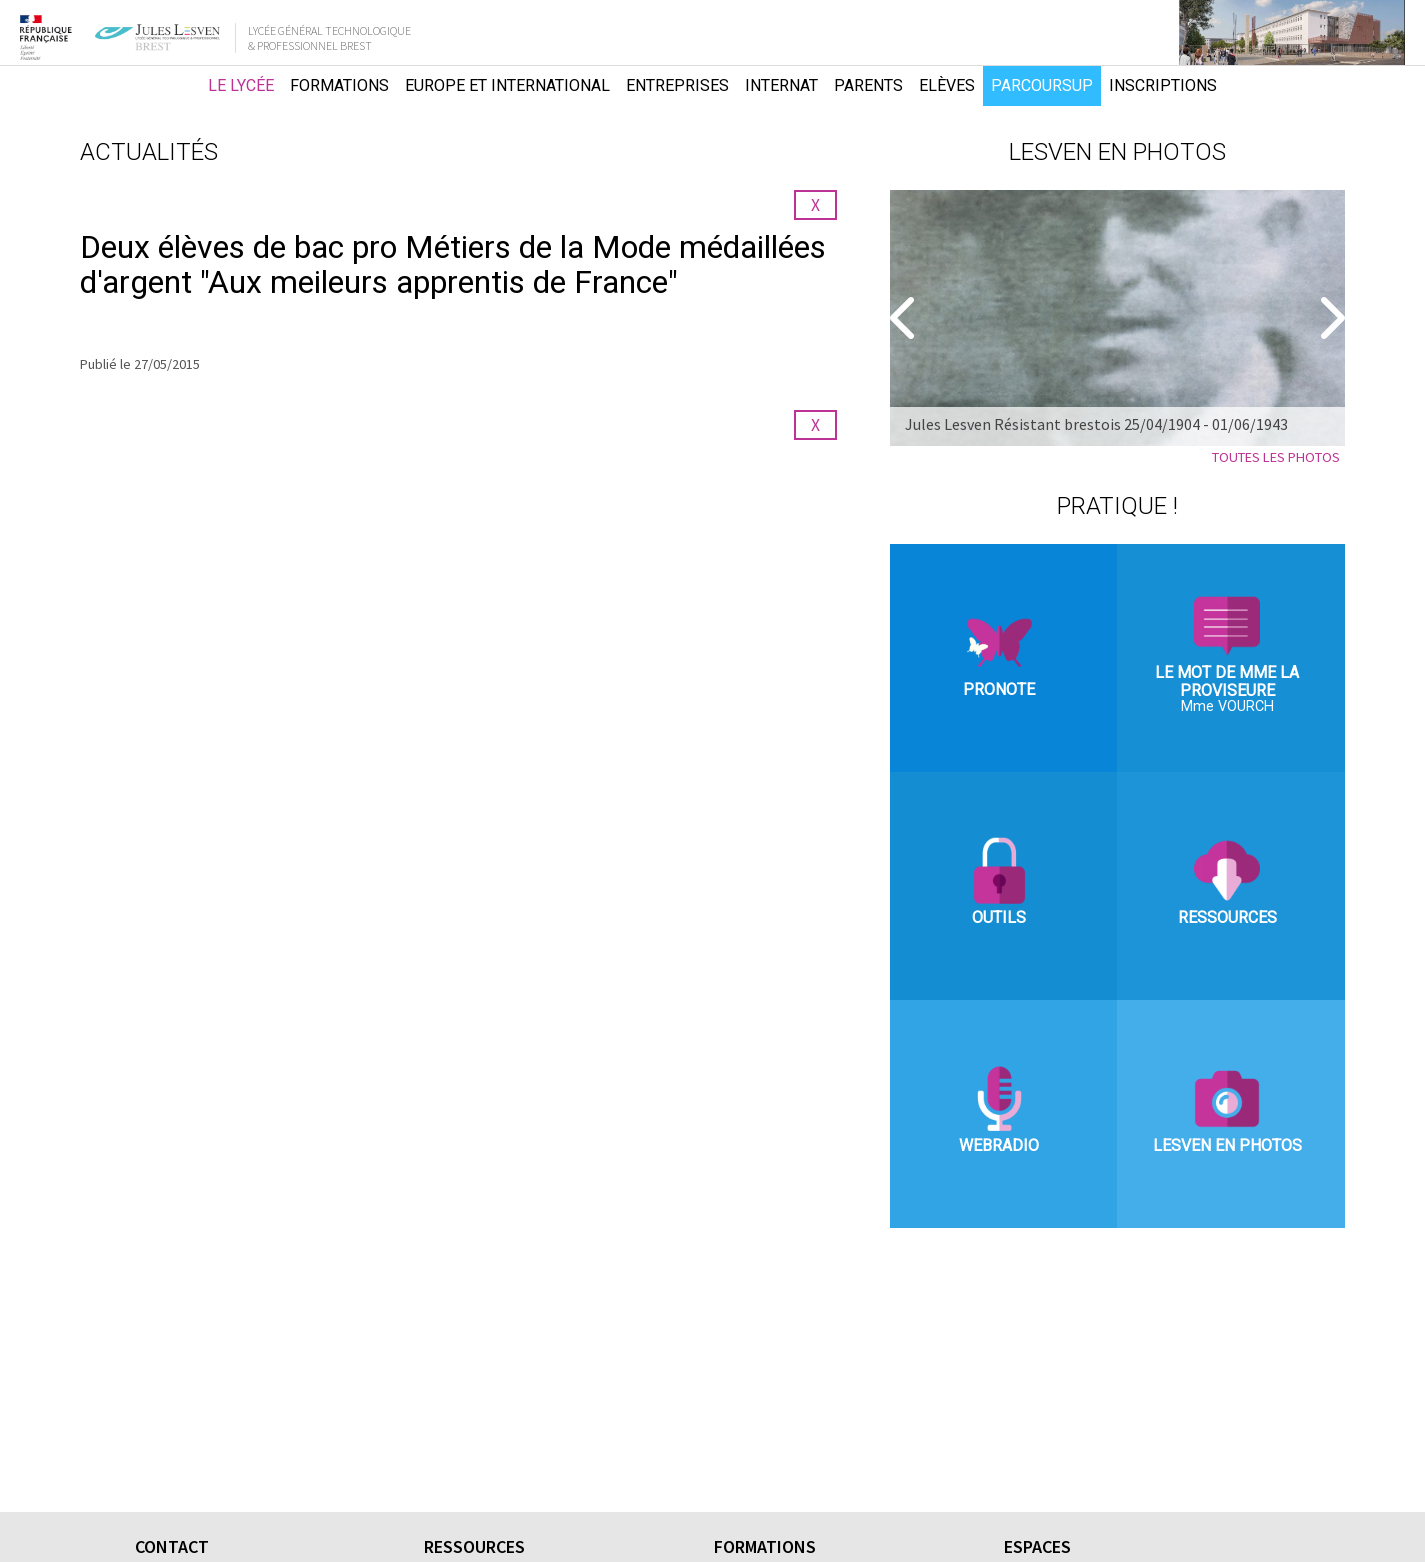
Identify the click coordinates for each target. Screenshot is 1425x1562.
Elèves (947, 85)
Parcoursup (1042, 85)
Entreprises (677, 85)
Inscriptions (1163, 85)
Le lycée (241, 85)
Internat (781, 85)
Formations (339, 85)
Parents (868, 85)
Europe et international (507, 85)
